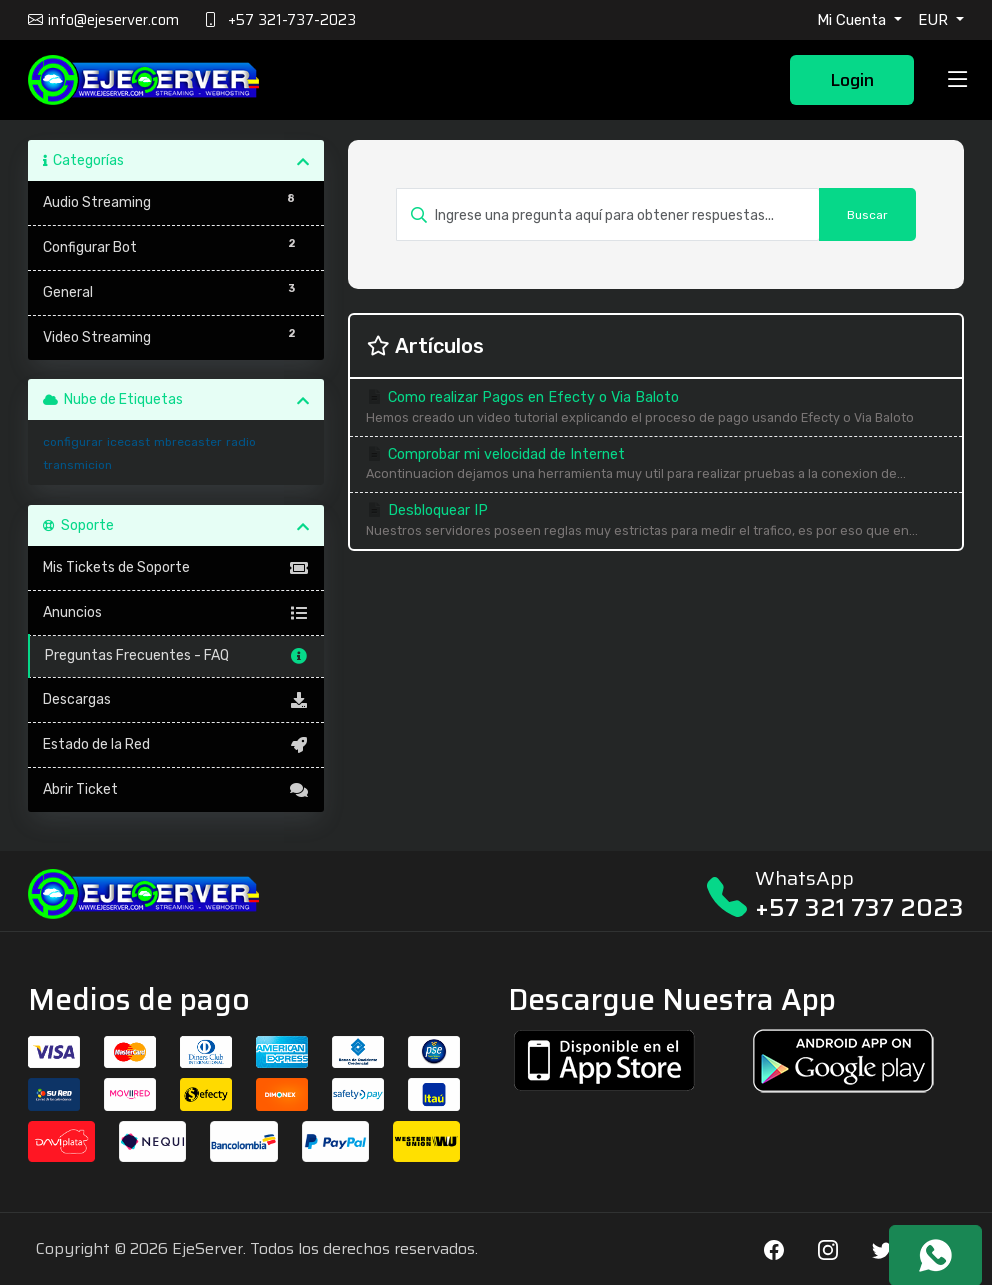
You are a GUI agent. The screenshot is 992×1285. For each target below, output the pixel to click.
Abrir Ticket (176, 790)
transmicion (77, 465)
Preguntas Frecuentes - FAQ (177, 656)
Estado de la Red (176, 745)
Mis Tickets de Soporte (176, 568)
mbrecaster (188, 442)
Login (852, 80)
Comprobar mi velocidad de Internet (656, 465)
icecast (128, 442)
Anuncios (176, 613)
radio (241, 442)
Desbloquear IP (656, 521)
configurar (73, 442)
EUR (935, 20)
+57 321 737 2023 (859, 907)
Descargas (176, 700)
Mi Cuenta (853, 20)
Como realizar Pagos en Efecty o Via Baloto (656, 408)
